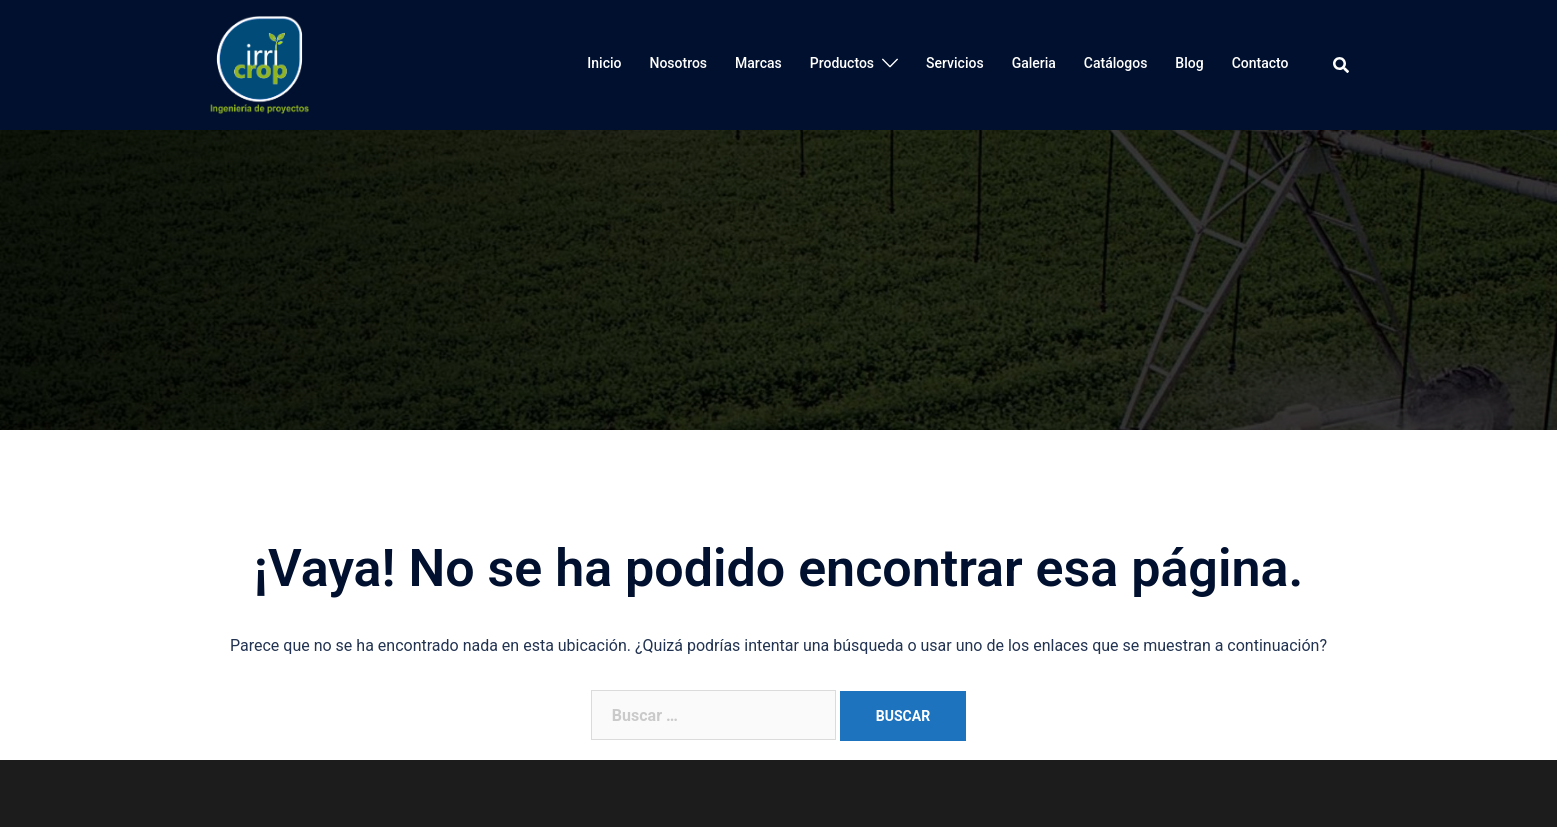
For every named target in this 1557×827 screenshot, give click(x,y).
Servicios (955, 63)
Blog (1189, 63)
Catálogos (1116, 63)
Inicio (604, 63)
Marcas (758, 63)
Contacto (1260, 63)
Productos (842, 63)
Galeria (1034, 63)
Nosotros (678, 63)
